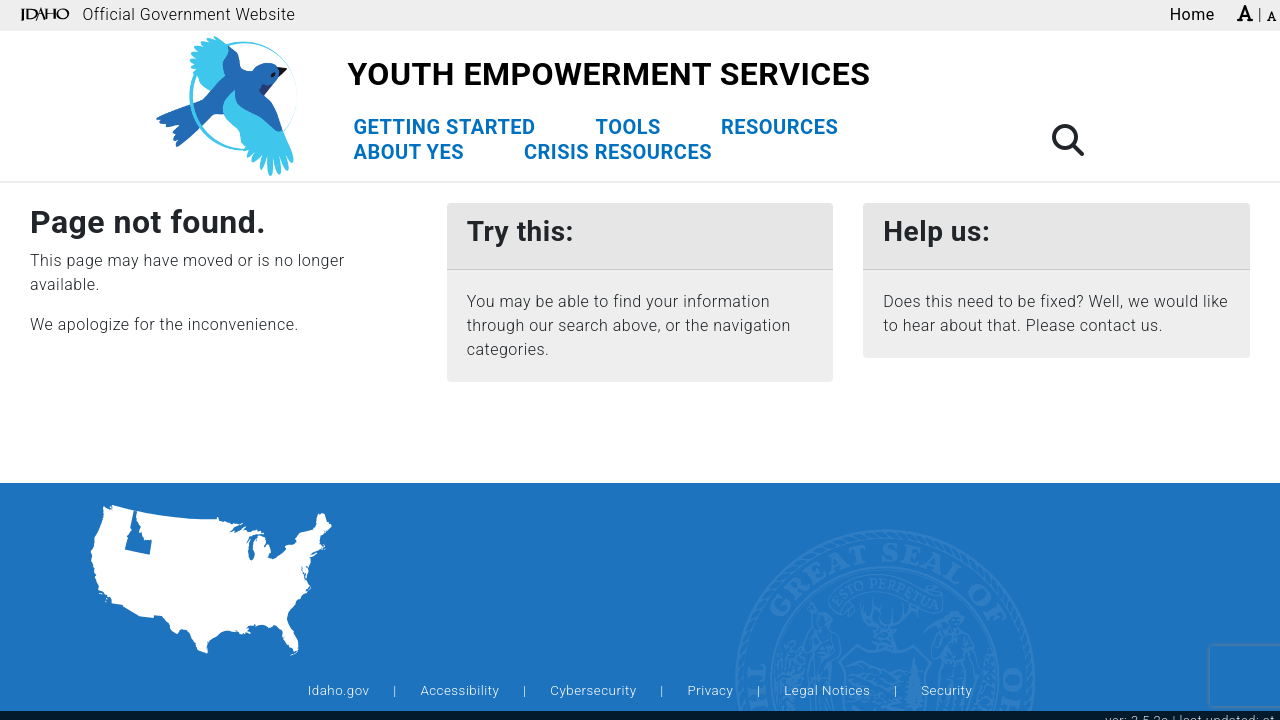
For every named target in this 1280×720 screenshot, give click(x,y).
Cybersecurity (593, 690)
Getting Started (444, 127)
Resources (779, 127)
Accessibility (459, 690)
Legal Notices (827, 690)
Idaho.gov (339, 690)
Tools (628, 127)
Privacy (710, 690)
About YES (408, 152)
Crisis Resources (618, 152)
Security (946, 690)
